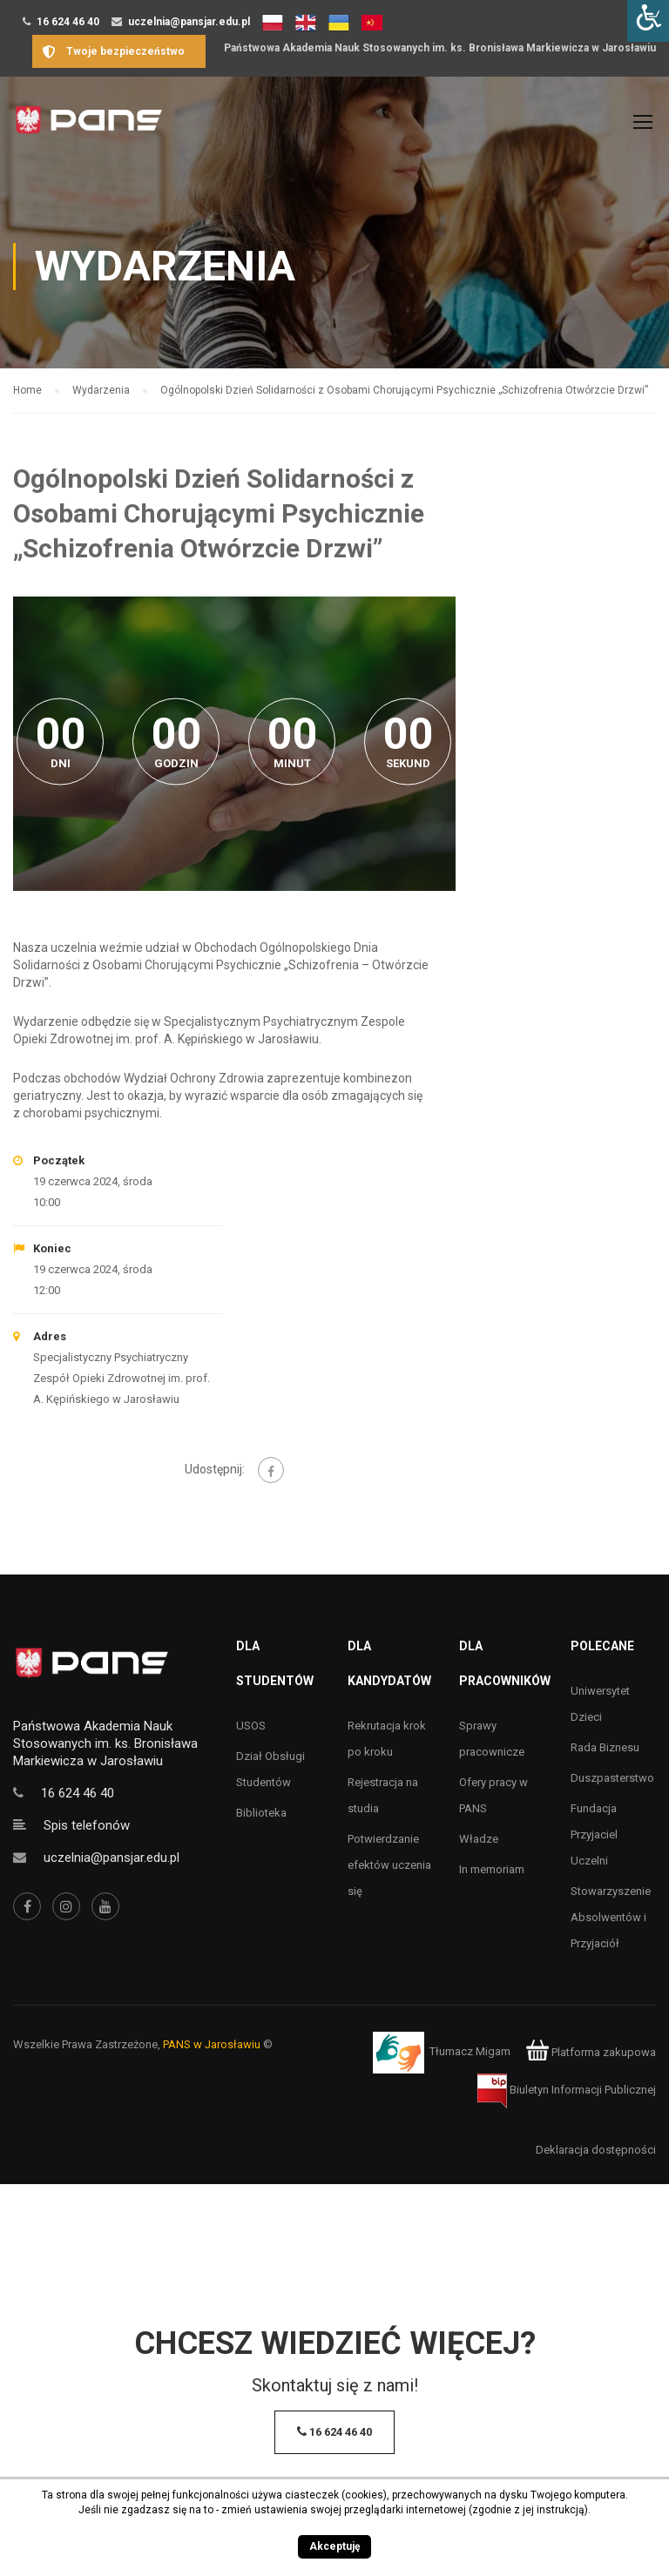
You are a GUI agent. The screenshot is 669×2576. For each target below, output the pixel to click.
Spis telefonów (87, 1825)
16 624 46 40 (68, 22)
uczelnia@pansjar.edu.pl (189, 22)
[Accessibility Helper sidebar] (648, 21)
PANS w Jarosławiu (211, 2044)
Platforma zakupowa (591, 2052)
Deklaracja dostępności (596, 2149)
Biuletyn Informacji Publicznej (566, 2089)
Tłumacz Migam (469, 2052)
